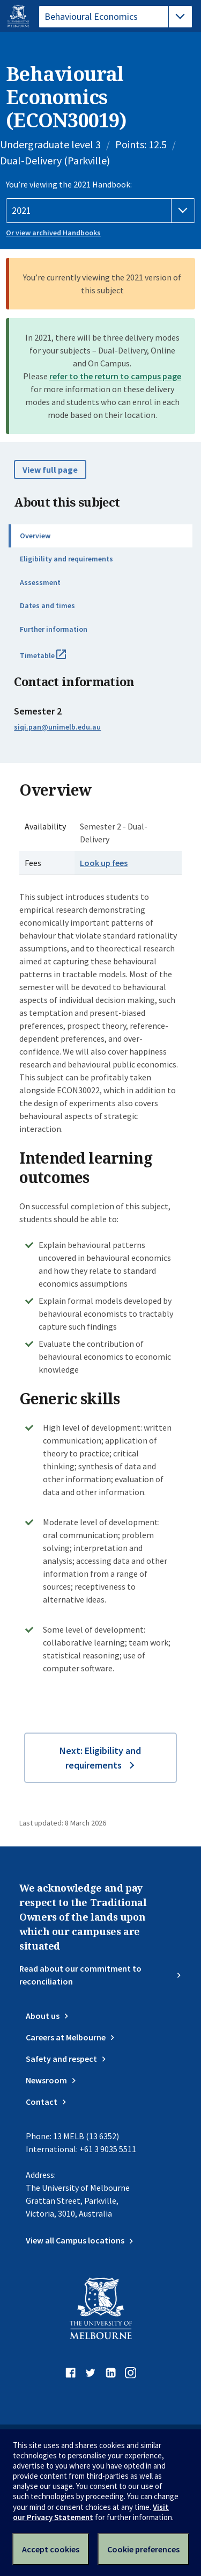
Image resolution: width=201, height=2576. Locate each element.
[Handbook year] (100, 210)
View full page (50, 469)
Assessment (40, 582)
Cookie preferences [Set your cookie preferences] (143, 2549)
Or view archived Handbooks (53, 232)
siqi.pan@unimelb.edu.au (57, 727)
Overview (35, 535)
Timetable (55, 660)
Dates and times (47, 605)
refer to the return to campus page (115, 376)
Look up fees (104, 862)
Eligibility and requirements (66, 559)
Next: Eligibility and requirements (100, 1757)
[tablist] (115, 16)
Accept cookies (50, 2549)
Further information (53, 629)
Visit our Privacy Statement (91, 2512)
